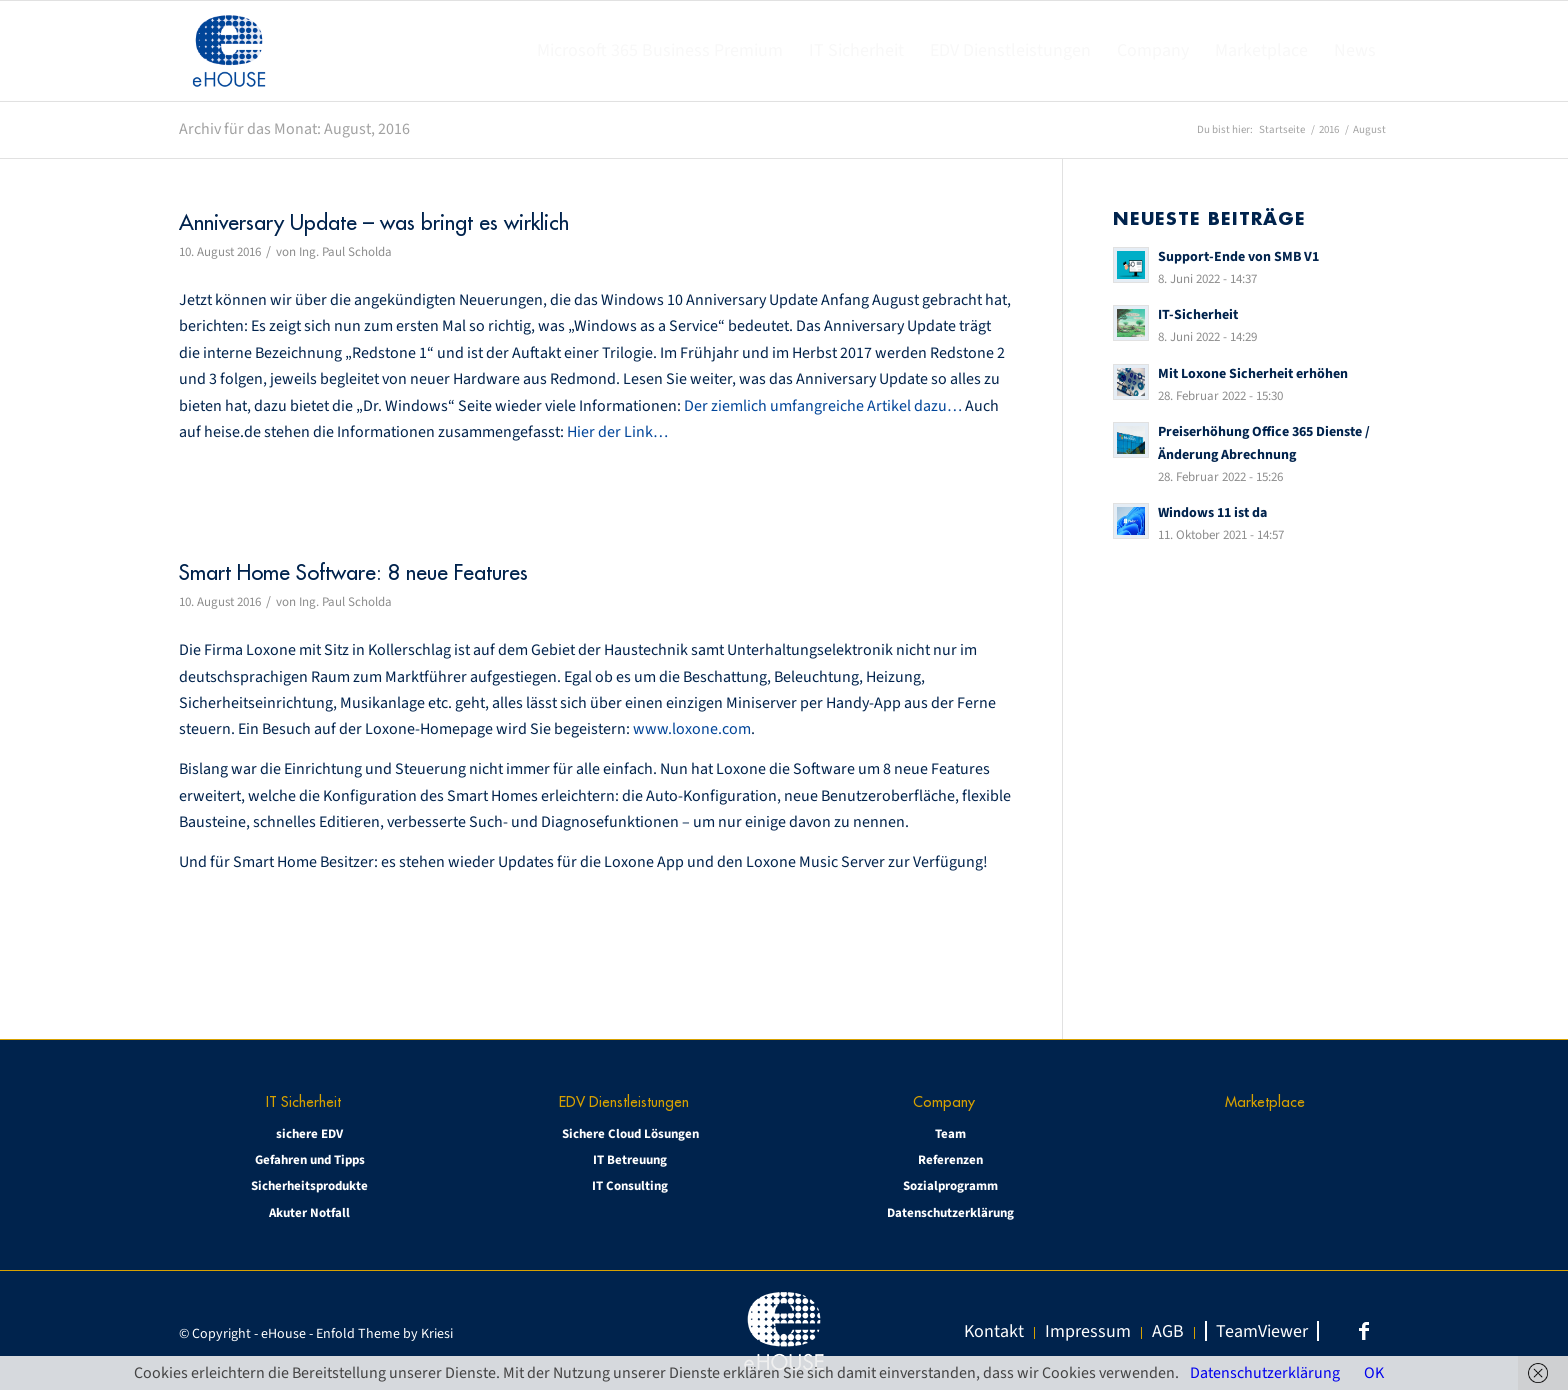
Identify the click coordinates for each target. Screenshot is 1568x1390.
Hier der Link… (617, 432)
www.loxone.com (692, 729)
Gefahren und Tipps (310, 1160)
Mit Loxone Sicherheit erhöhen (1253, 373)
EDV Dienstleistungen (624, 1101)
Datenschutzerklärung (950, 1213)
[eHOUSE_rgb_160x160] (229, 51)
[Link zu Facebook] (1364, 1331)
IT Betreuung (630, 1160)
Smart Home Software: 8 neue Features (353, 572)
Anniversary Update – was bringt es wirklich (374, 222)
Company (944, 1101)
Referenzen (950, 1160)
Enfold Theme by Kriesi (384, 1334)
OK (1374, 1373)
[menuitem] (660, 51)
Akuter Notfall (309, 1213)
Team (950, 1134)
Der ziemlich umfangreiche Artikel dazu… (823, 406)
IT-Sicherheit (1198, 314)
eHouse (283, 1334)
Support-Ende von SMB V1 (1238, 256)
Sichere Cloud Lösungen (630, 1134)
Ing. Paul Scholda (345, 252)
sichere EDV (309, 1134)
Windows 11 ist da (1212, 512)
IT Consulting (630, 1186)
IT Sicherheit (303, 1101)
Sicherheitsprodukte (309, 1186)
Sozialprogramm (950, 1186)
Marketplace (1265, 1101)
